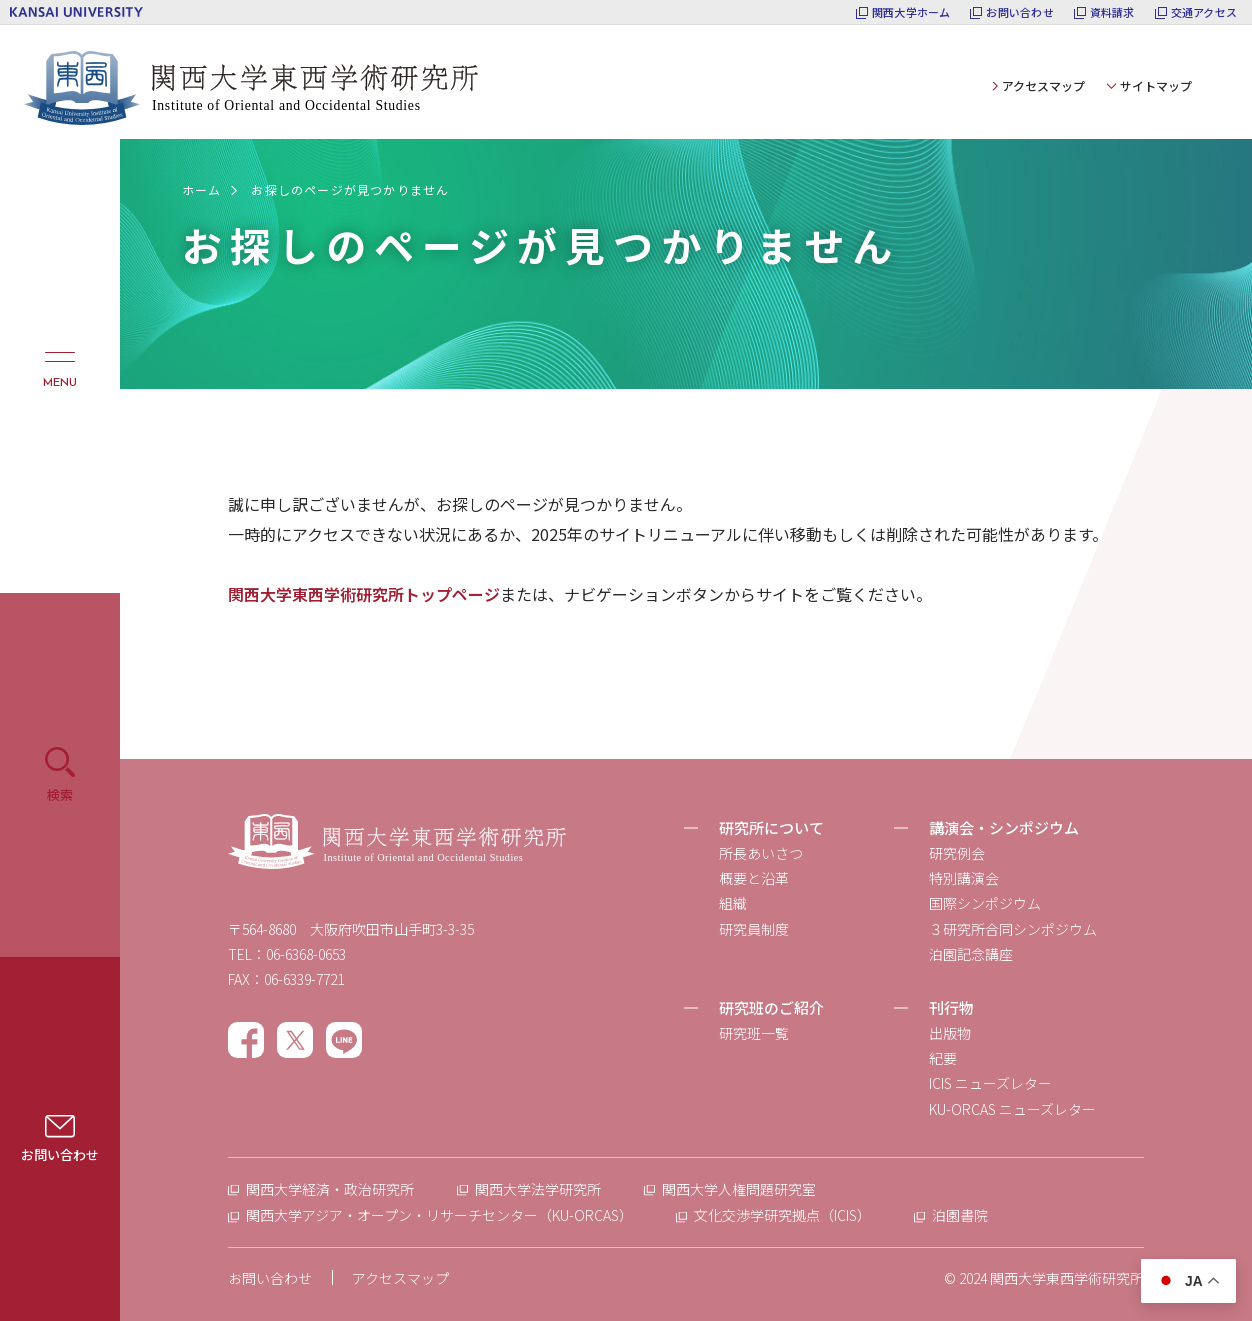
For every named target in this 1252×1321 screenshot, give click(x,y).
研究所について (771, 827)
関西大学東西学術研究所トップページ (364, 594)
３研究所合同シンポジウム (1013, 929)
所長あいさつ (761, 853)
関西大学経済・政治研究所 (330, 1189)
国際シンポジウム (985, 903)
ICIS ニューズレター (990, 1083)
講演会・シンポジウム (1004, 827)
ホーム (202, 189)
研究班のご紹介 (771, 1007)
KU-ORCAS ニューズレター (1012, 1109)
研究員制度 (754, 929)
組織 (733, 903)
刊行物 (951, 1007)
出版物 (950, 1033)
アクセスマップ (1043, 85)
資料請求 (1112, 12)
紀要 (943, 1058)
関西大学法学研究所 (538, 1189)
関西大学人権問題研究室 (739, 1189)
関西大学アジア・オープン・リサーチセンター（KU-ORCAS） (439, 1215)
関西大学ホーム (911, 12)
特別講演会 (964, 878)
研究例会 (957, 853)
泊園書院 (960, 1215)
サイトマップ (1156, 85)
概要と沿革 (754, 878)
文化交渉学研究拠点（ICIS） (782, 1215)
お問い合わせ (1019, 12)
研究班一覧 (754, 1033)
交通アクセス (1204, 12)
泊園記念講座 (971, 954)
